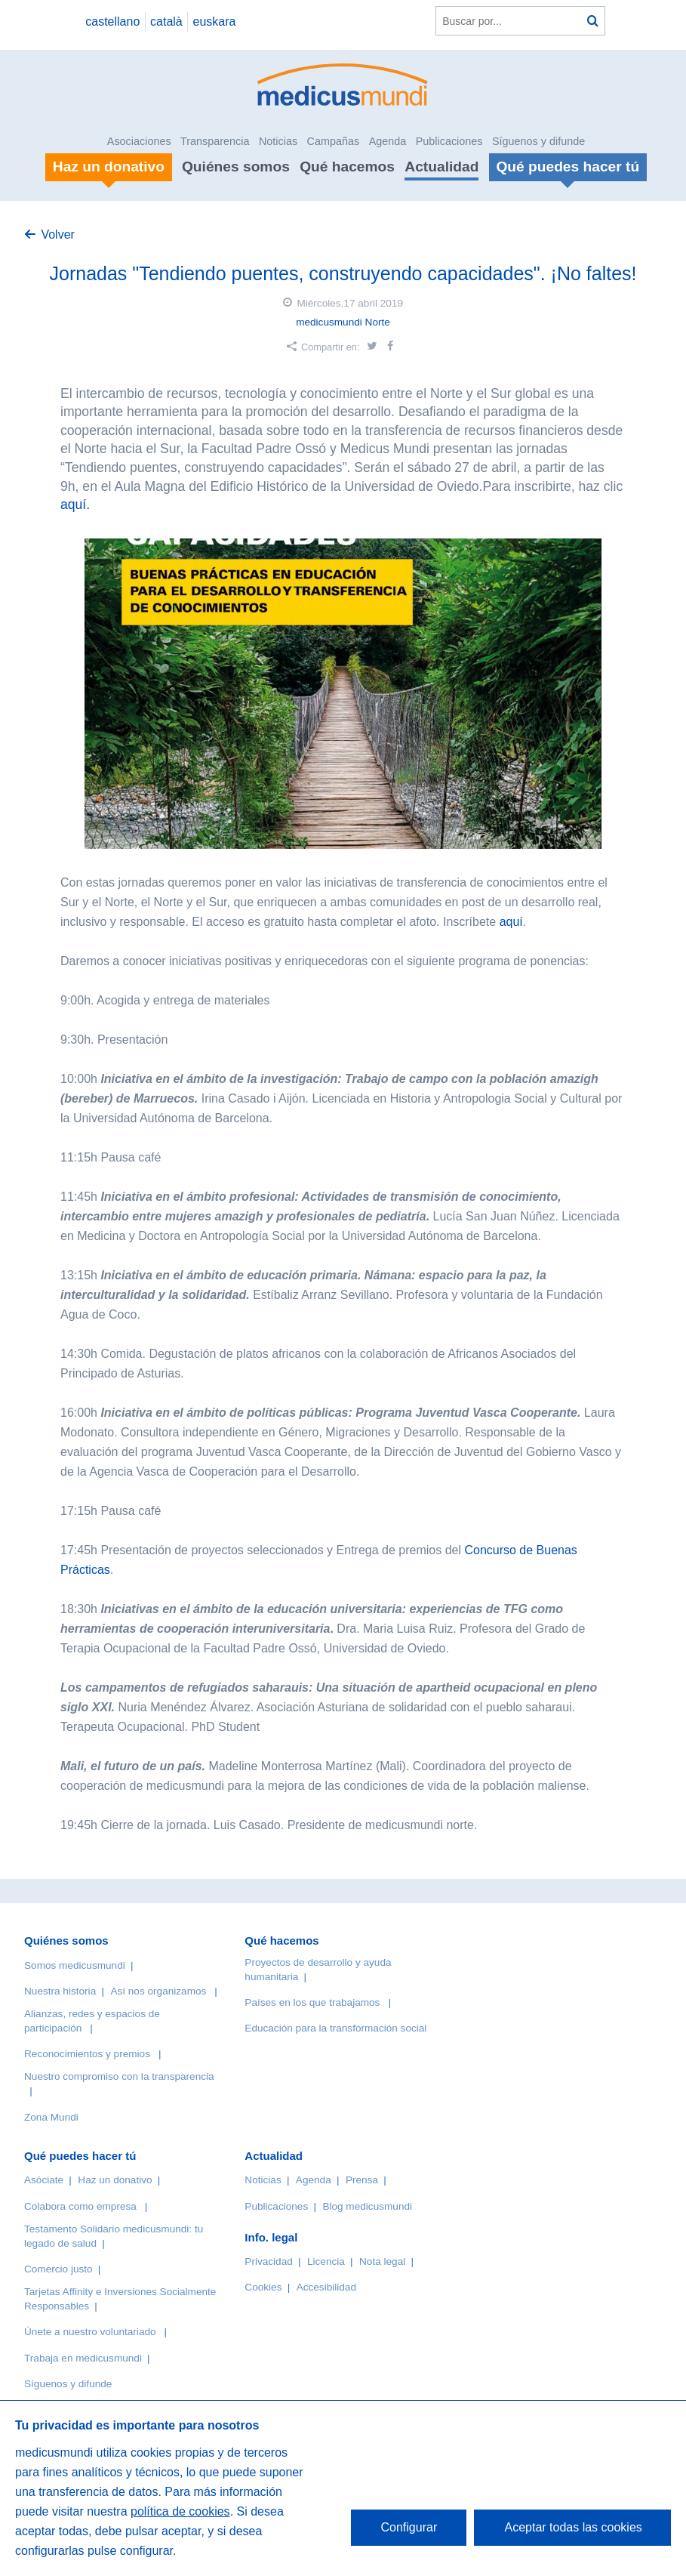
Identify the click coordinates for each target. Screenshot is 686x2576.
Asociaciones (139, 141)
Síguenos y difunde (538, 141)
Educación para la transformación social (335, 2028)
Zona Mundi (51, 2117)
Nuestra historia (60, 1991)
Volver (57, 234)
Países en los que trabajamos (312, 2002)
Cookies (263, 2287)
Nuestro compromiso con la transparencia (119, 2076)
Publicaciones (449, 141)
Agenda (388, 141)
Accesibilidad (326, 2287)
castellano (112, 21)
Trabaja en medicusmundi (83, 2358)
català (166, 21)
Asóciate (43, 2180)
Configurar (409, 2527)
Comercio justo (58, 2269)
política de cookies (180, 2511)
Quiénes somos (236, 166)
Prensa (362, 2180)
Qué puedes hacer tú (80, 2155)
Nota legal (382, 2261)
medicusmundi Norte (343, 322)
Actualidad (441, 166)
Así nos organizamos (158, 1991)
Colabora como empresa (80, 2206)
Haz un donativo (115, 2180)
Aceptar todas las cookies (572, 2527)
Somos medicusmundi (74, 1965)
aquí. (75, 504)
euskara (214, 21)
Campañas (333, 141)
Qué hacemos (347, 166)
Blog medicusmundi (367, 2206)
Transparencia (214, 141)
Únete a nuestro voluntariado (90, 2331)
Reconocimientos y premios (87, 2053)
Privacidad (268, 2261)
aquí (511, 921)
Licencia (326, 2261)
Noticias (278, 141)
